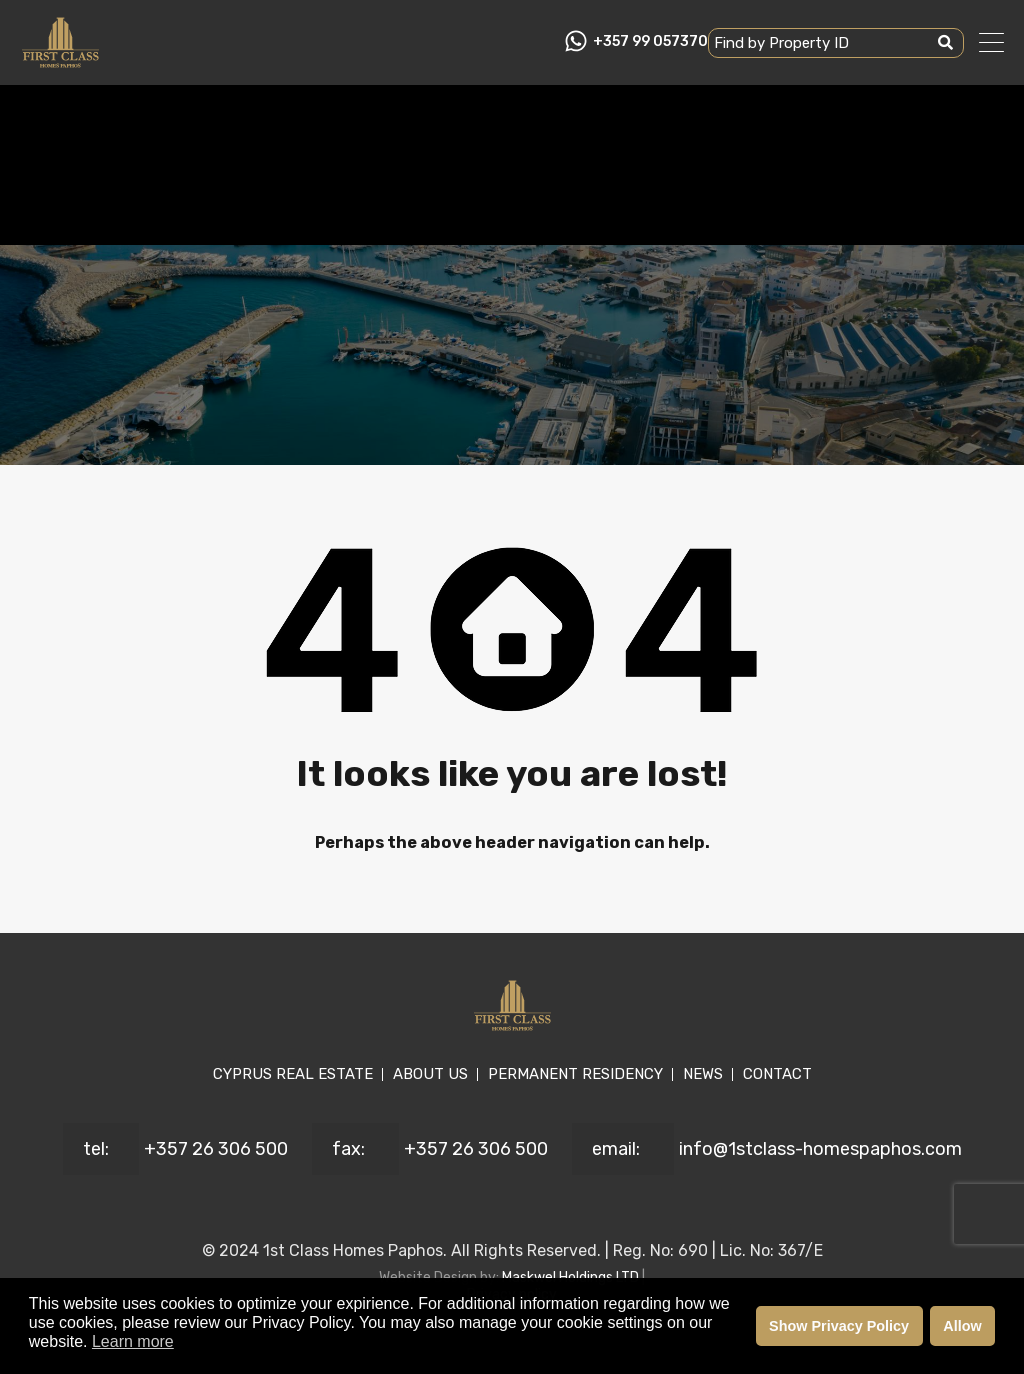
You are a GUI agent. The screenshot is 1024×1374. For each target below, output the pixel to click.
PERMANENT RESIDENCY (575, 1074)
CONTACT (777, 1074)
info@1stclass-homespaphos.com (820, 1149)
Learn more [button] (133, 1341)
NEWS (703, 1074)
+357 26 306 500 (216, 1149)
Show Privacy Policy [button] (839, 1326)
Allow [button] (962, 1326)
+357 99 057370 (650, 42)
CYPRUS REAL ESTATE (293, 1074)
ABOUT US (430, 1074)
